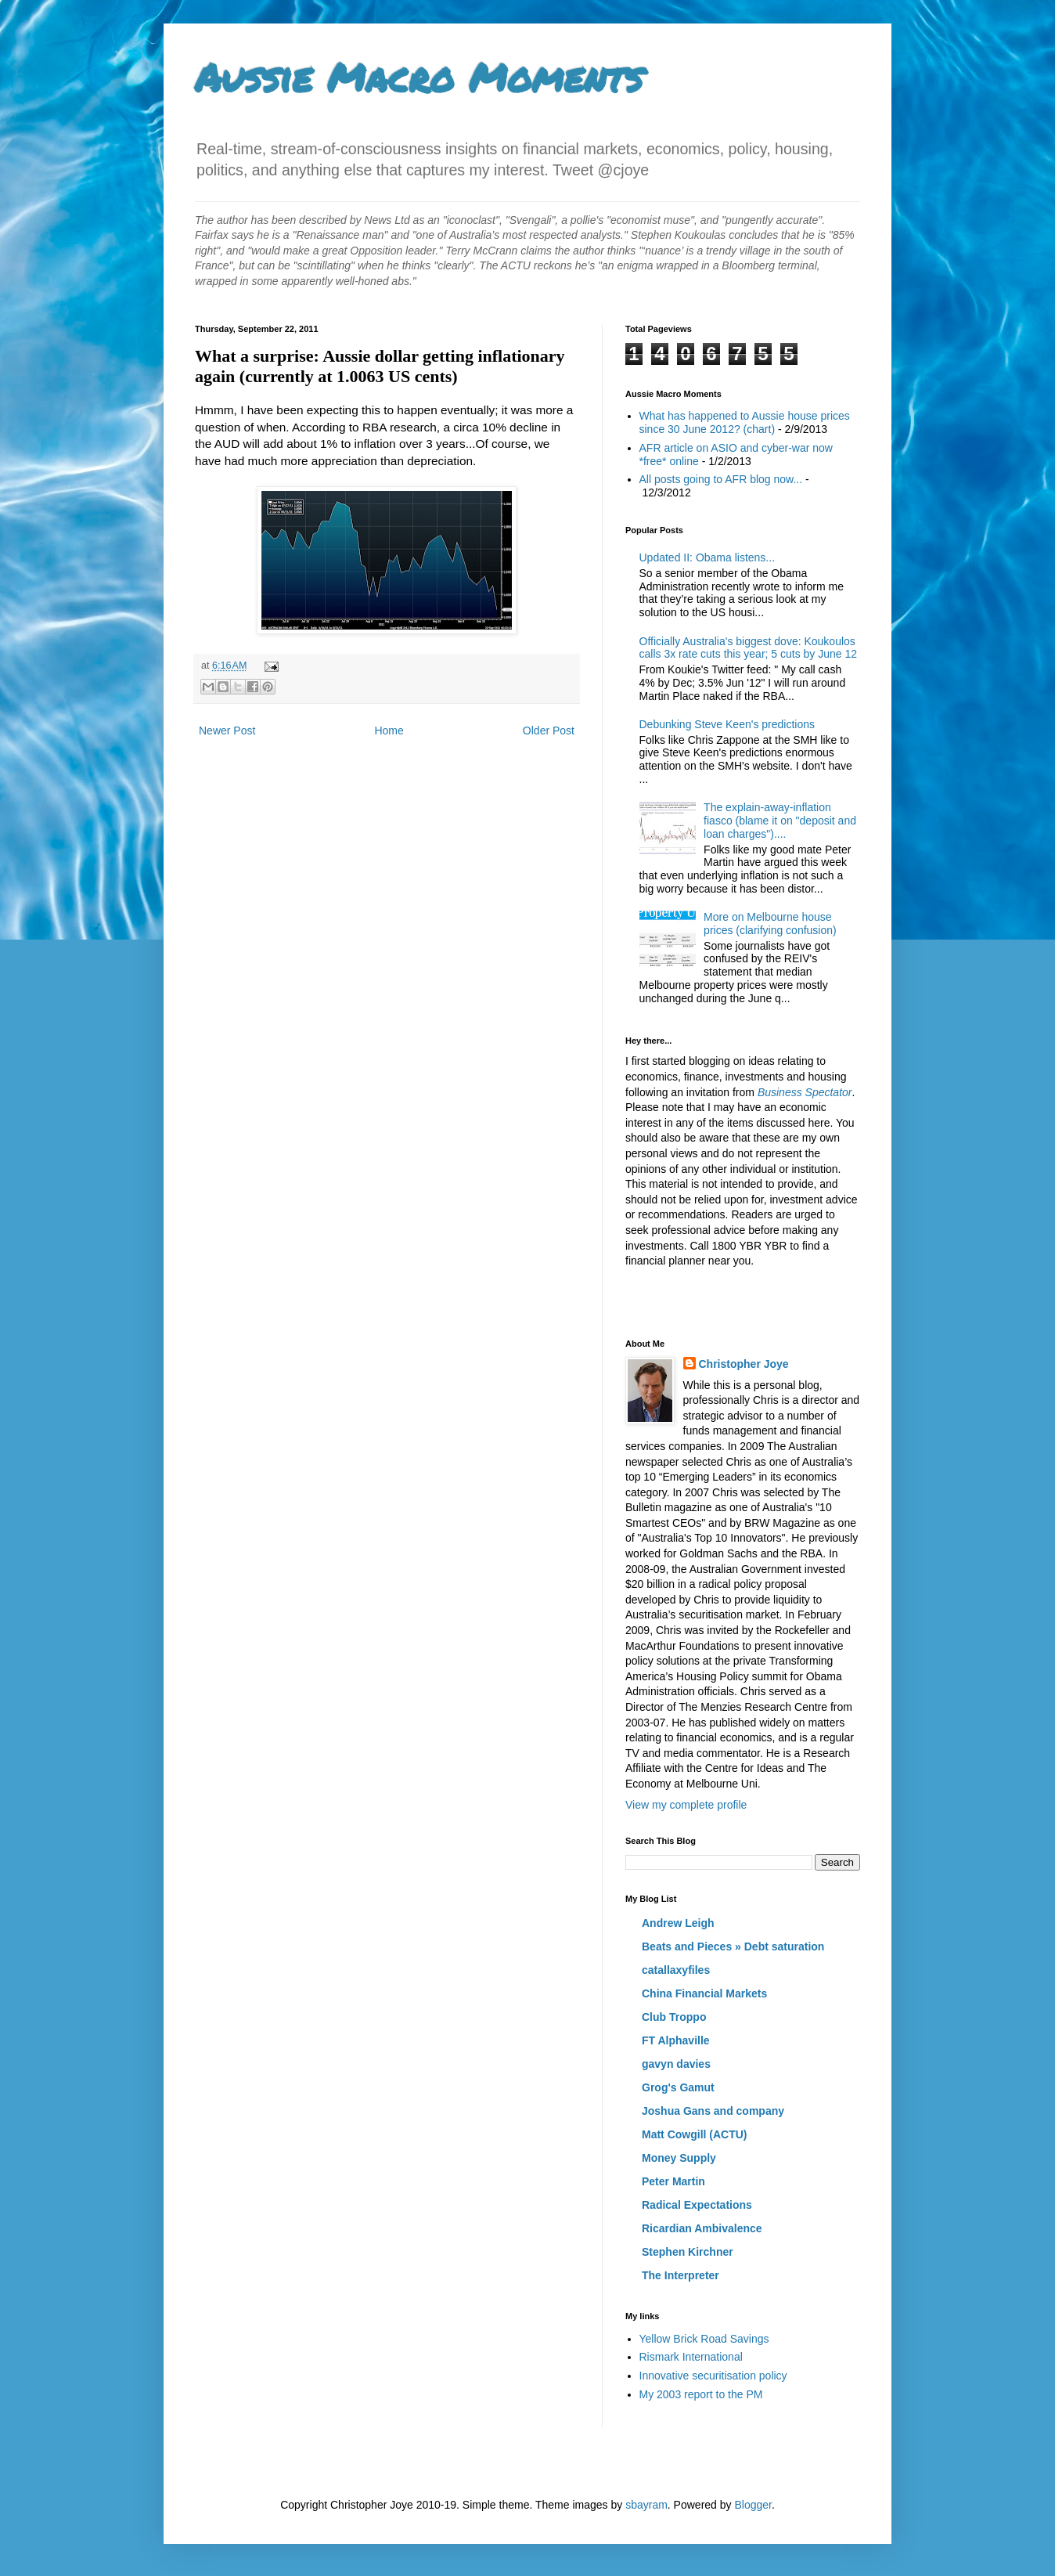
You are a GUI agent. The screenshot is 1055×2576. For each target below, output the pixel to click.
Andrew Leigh (678, 1923)
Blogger (752, 2504)
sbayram (646, 2504)
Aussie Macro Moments (419, 77)
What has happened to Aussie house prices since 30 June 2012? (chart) (744, 422)
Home (388, 730)
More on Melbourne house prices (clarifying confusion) (770, 923)
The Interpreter (680, 2275)
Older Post (548, 730)
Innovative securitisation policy (713, 2375)
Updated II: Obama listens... (707, 557)
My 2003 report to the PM (701, 2394)
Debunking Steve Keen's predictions (727, 724)
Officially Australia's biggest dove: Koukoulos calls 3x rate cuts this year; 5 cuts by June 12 (748, 648)
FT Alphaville (676, 2040)
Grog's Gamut (678, 2087)
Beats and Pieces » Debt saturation (733, 1946)
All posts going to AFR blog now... (721, 479)
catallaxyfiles (676, 1970)
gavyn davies (676, 2064)
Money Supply (679, 2158)
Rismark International (691, 2357)
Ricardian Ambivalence (702, 2228)
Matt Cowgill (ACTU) (694, 2134)
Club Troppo (674, 2017)
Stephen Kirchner (687, 2252)
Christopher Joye (744, 1364)
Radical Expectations (697, 2205)
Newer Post (227, 730)
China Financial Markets (704, 1993)
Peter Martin (673, 2181)
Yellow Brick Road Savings (704, 2338)
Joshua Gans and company (713, 2111)
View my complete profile (686, 1805)
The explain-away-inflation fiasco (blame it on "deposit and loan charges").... (780, 820)
